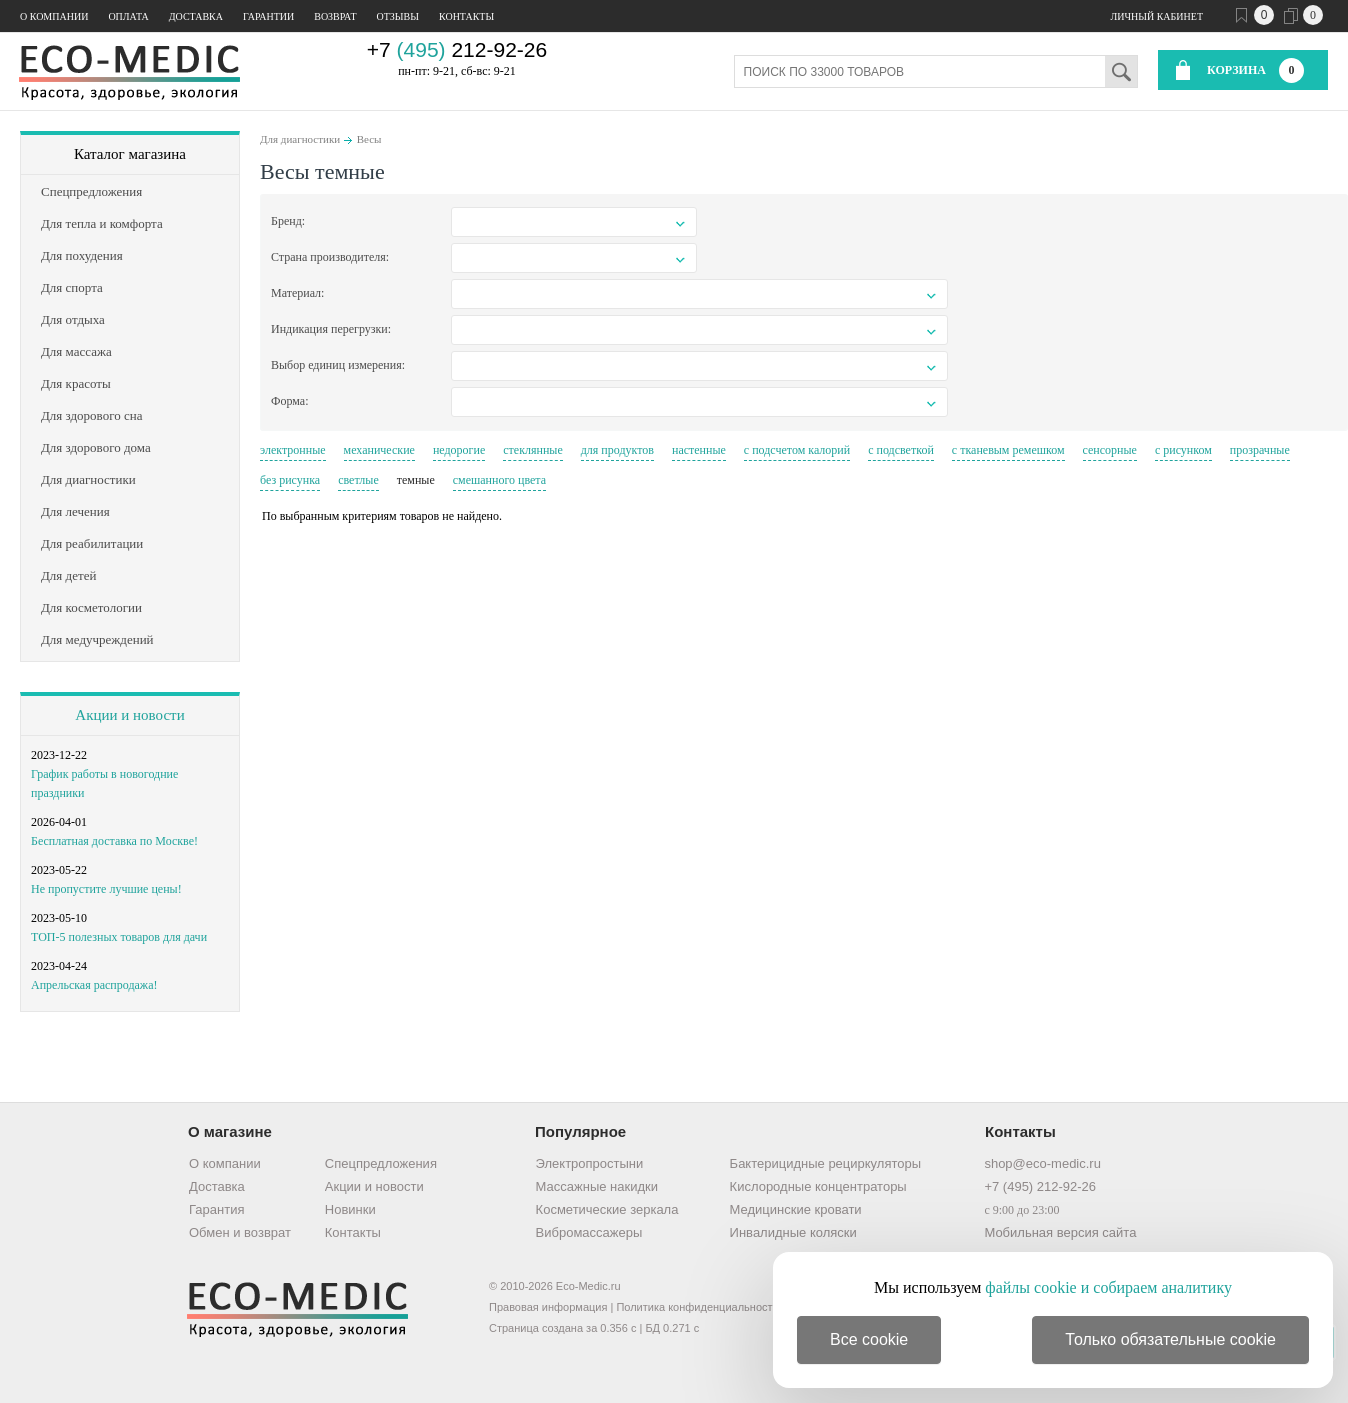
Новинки (350, 1209)
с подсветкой (901, 450)
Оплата (128, 16)
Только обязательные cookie (1170, 1339)
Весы (369, 139)
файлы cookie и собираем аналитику (1108, 1287)
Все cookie (869, 1339)
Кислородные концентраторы (818, 1186)
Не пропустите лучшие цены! (106, 889)
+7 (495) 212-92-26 (1040, 1186)
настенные (699, 450)
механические (379, 450)
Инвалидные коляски (793, 1232)
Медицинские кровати (796, 1209)
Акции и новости (129, 715)
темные (416, 480)
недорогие (459, 450)
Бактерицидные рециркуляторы (825, 1163)
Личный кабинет (1157, 16)
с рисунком (1183, 450)
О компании (54, 16)
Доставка (196, 16)
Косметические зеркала (607, 1209)
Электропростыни (590, 1163)
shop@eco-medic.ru (1042, 1163)
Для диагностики (300, 139)
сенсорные (1110, 450)
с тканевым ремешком (1008, 450)
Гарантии (268, 16)
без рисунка (290, 480)
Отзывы (398, 16)
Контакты (466, 16)
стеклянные (532, 450)
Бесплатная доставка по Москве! (114, 841)
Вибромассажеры (589, 1232)
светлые (358, 480)
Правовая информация (548, 1307)
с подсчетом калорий (797, 450)
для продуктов (617, 450)
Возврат (335, 16)
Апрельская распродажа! (94, 985)
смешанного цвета (499, 480)
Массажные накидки (597, 1186)
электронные (293, 450)
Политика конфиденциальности (697, 1307)
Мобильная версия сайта (1060, 1232)
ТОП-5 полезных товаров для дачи (119, 937)
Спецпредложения (381, 1163)
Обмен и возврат (240, 1232)
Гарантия (216, 1209)
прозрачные (1260, 450)
